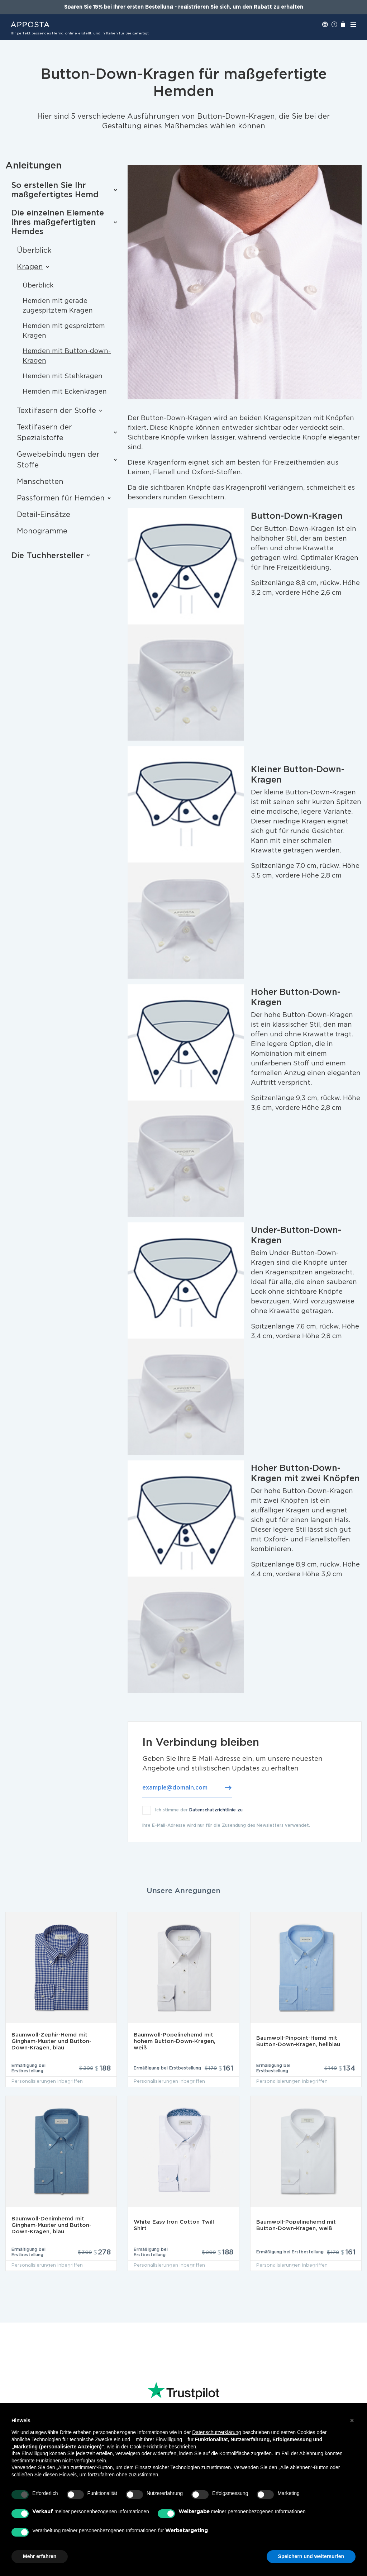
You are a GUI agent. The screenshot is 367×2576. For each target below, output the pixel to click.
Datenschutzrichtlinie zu (216, 1810)
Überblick (34, 250)
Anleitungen (33, 165)
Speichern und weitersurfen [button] (311, 2556)
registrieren (193, 7)
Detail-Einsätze (43, 514)
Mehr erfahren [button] (39, 2556)
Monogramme (42, 531)
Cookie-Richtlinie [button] (148, 2446)
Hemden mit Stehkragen (63, 376)
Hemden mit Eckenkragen (65, 392)
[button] (352, 2420)
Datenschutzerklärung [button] (216, 2432)
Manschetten (40, 481)
